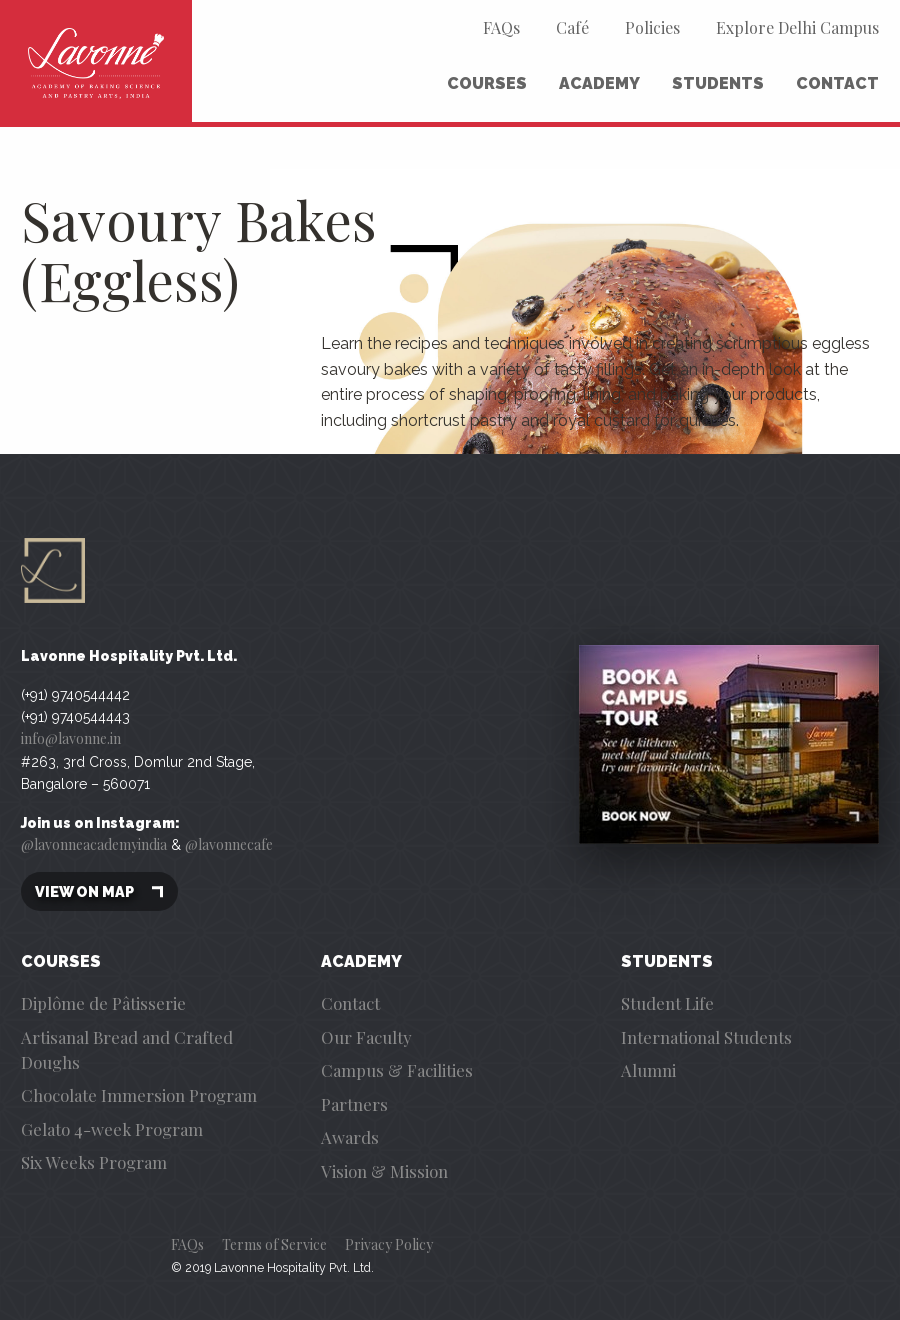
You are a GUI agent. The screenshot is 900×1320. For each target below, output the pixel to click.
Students (718, 83)
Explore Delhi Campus (797, 27)
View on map (99, 891)
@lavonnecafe (229, 844)
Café (572, 27)
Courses (487, 83)
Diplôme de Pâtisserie (103, 1003)
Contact (837, 83)
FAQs (501, 27)
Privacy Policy (389, 1244)
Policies (652, 27)
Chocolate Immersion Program (139, 1095)
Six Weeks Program (94, 1162)
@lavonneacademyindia (94, 844)
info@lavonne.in (71, 738)
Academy (599, 83)
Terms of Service (274, 1244)
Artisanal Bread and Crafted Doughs (127, 1049)
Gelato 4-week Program (112, 1129)
